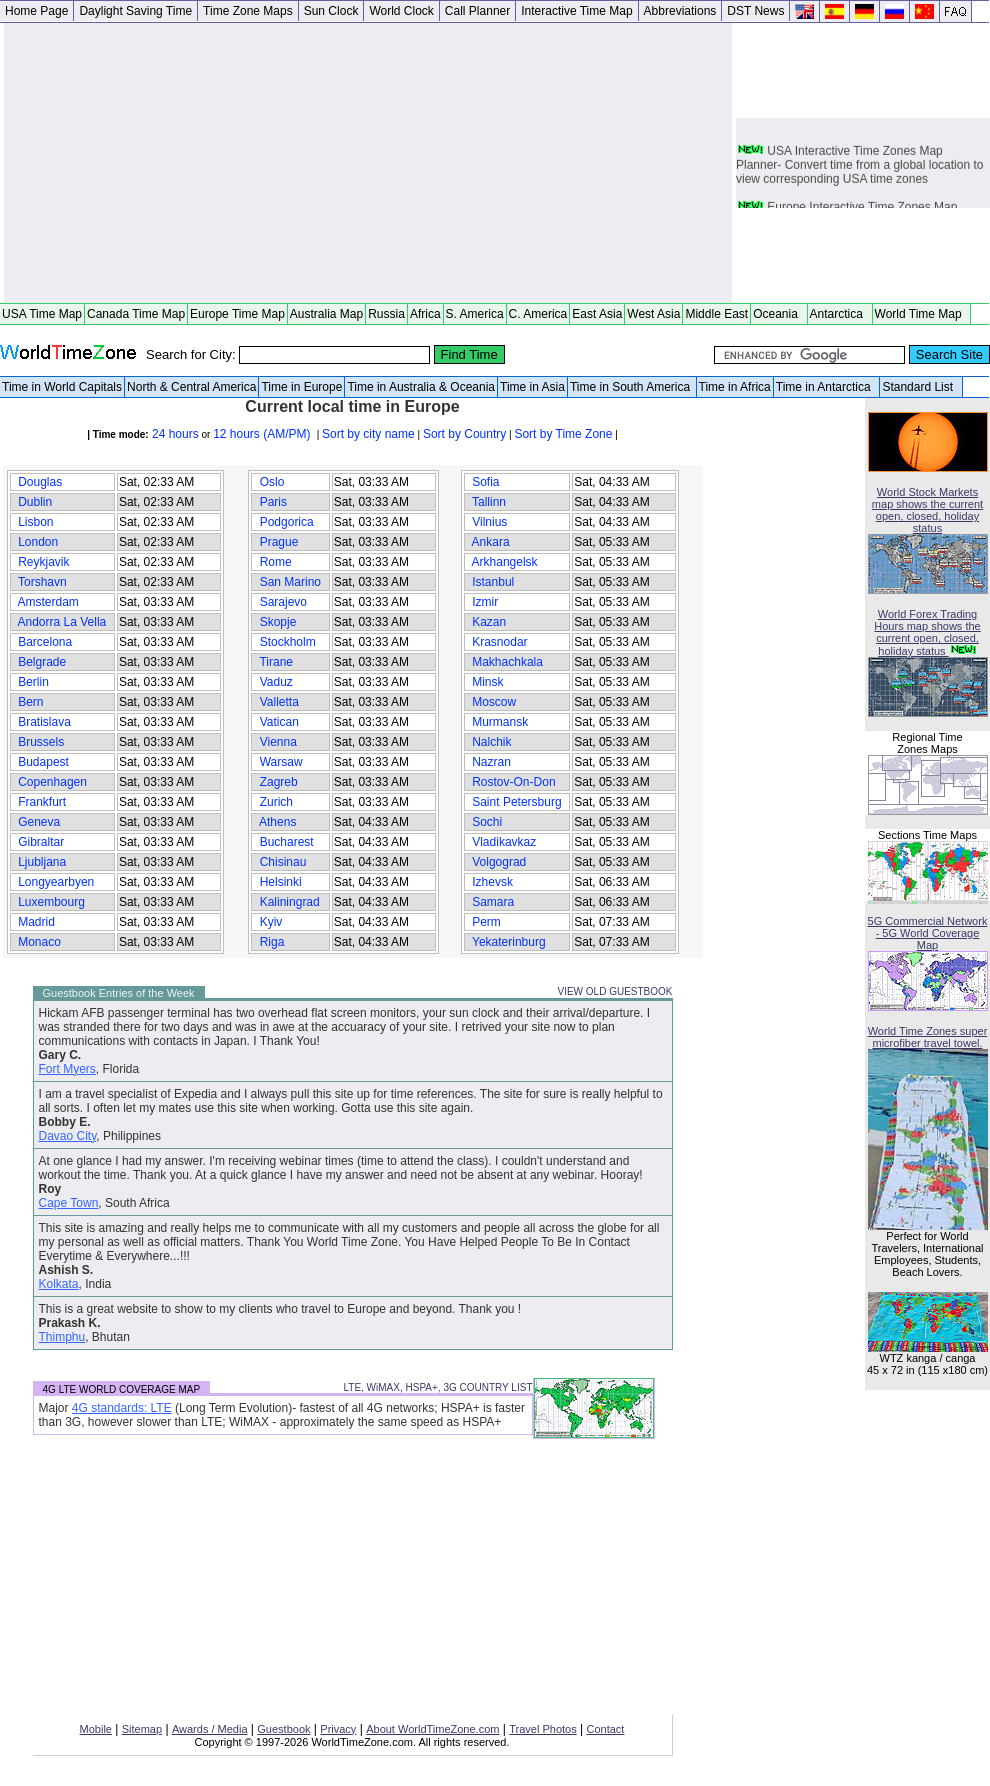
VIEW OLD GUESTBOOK (614, 991)
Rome (275, 562)
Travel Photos (542, 1729)
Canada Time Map (136, 314)
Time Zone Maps (248, 11)
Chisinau (282, 862)
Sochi (487, 822)
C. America (538, 314)
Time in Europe (301, 387)
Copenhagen (52, 782)
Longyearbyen (56, 882)
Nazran (491, 762)
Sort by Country (464, 434)
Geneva (39, 822)
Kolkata (59, 1284)
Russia (386, 314)
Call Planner (477, 11)
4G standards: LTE (122, 1408)
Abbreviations (680, 11)
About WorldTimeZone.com (432, 1729)
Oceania (778, 314)
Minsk (488, 682)
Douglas (40, 482)
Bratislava (44, 722)
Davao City (68, 1136)
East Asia (597, 314)
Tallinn (489, 502)
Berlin (33, 682)
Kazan (489, 622)
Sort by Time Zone (563, 434)
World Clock (401, 11)
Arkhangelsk (505, 562)
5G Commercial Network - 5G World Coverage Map (928, 933)
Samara (493, 902)
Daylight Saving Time (135, 11)
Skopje (277, 622)
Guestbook (283, 1729)
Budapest (43, 762)
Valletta (279, 702)
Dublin (35, 502)
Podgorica (286, 522)
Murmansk (500, 722)
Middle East (716, 314)
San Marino (290, 582)
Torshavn (42, 582)
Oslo (271, 482)
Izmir (485, 602)
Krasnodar (500, 642)
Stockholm (287, 642)
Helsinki (280, 882)
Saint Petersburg (517, 802)
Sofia (486, 482)
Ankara (491, 542)
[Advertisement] (368, 163)
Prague (278, 542)
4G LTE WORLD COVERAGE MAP (122, 1389)
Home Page (36, 11)
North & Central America (191, 387)
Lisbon (36, 522)
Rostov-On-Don (514, 782)
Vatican (279, 722)
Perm (486, 922)
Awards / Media (210, 1729)
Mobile (96, 1729)
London (38, 542)
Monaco (39, 942)
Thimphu (62, 1337)
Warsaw (281, 762)
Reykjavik (44, 562)
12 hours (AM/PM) (263, 434)
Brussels (41, 742)
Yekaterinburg (509, 942)
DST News (755, 11)
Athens (277, 822)
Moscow (494, 702)
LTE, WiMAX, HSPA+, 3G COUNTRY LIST (437, 1387)
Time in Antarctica (827, 387)
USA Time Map (42, 314)
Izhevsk (492, 882)
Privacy (338, 1729)
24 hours (174, 434)
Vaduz (276, 682)
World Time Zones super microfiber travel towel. (928, 1037)
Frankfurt (42, 802)
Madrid (36, 922)
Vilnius (490, 522)
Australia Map (326, 314)
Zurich (276, 802)
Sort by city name (368, 434)
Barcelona (45, 642)
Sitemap (142, 1729)
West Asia (653, 314)
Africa (425, 314)
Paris (273, 502)
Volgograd (499, 862)
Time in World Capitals (62, 387)
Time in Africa (735, 387)
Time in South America (632, 387)
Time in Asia (532, 387)
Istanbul (493, 582)
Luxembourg (51, 902)
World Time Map (922, 314)
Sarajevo (283, 602)
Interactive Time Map (576, 11)
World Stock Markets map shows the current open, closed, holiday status (927, 510)
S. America (475, 314)
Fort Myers (67, 1069)
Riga (271, 942)
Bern (31, 702)
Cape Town (69, 1203)
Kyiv (270, 922)
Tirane (276, 662)
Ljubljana (42, 862)
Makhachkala (507, 662)
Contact (606, 1729)
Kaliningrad (289, 902)
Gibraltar (41, 842)
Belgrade (42, 662)
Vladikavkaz (504, 842)
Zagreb (278, 782)
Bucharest (286, 842)
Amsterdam (48, 602)
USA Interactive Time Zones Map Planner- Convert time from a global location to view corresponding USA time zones (859, 171)
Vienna (278, 742)
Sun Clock (331, 11)
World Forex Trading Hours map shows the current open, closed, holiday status (927, 632)
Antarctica (840, 314)
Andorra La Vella (62, 622)
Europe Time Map (237, 314)
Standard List (920, 387)
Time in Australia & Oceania (421, 387)
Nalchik (492, 742)
